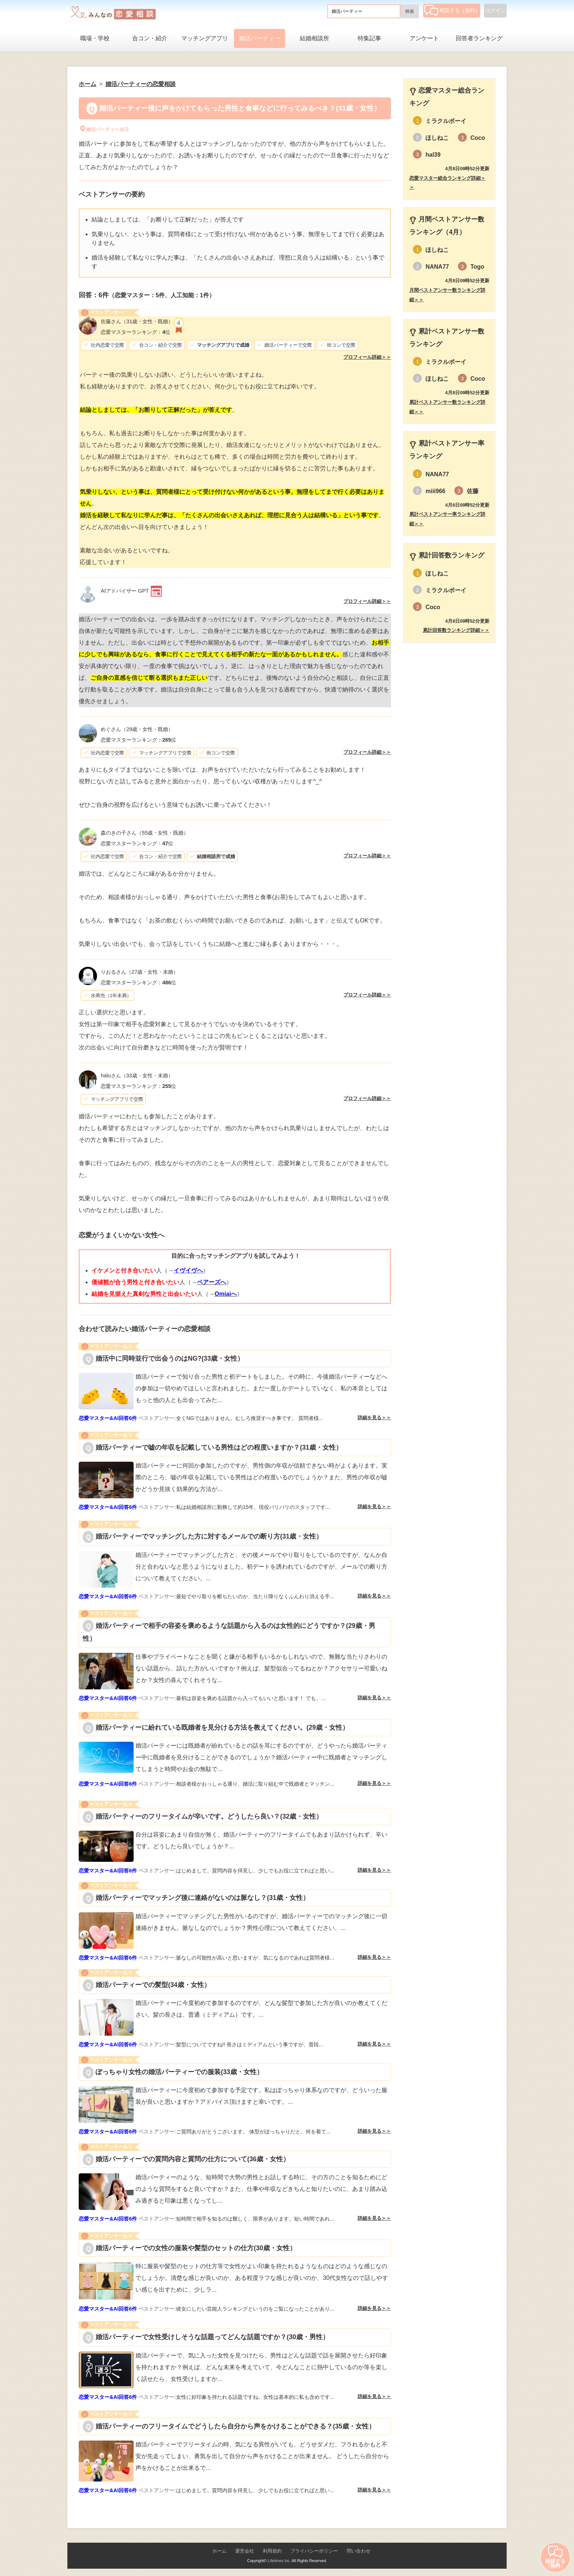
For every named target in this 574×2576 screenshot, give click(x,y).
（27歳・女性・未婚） (139, 972)
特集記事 (369, 38)
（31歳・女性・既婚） (137, 321)
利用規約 (272, 2551)
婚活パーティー (259, 38)
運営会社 (244, 2551)
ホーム (219, 2551)
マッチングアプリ (204, 38)
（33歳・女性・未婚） (137, 1075)
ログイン (495, 11)
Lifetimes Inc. (279, 2560)
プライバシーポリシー (314, 2551)
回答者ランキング (479, 38)
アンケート (424, 38)
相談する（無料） (452, 10)
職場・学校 (94, 38)
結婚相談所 (314, 38)
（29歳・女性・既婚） (137, 729)
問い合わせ (358, 2551)
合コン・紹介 (149, 38)
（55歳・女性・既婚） (145, 833)
